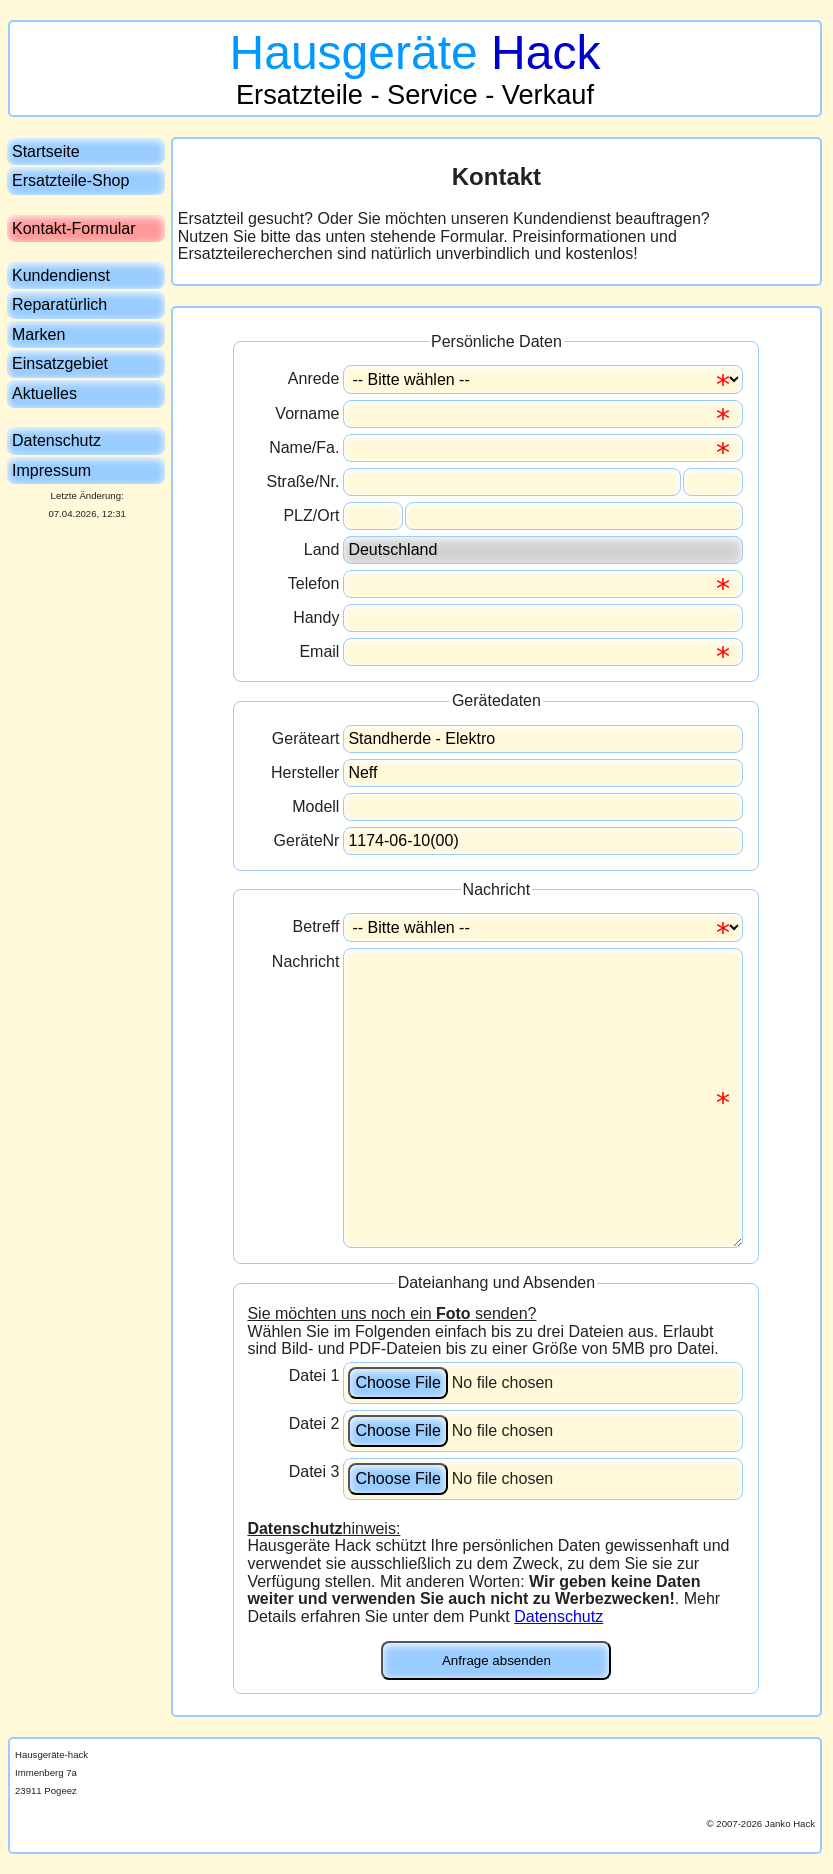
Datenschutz (558, 1616)
